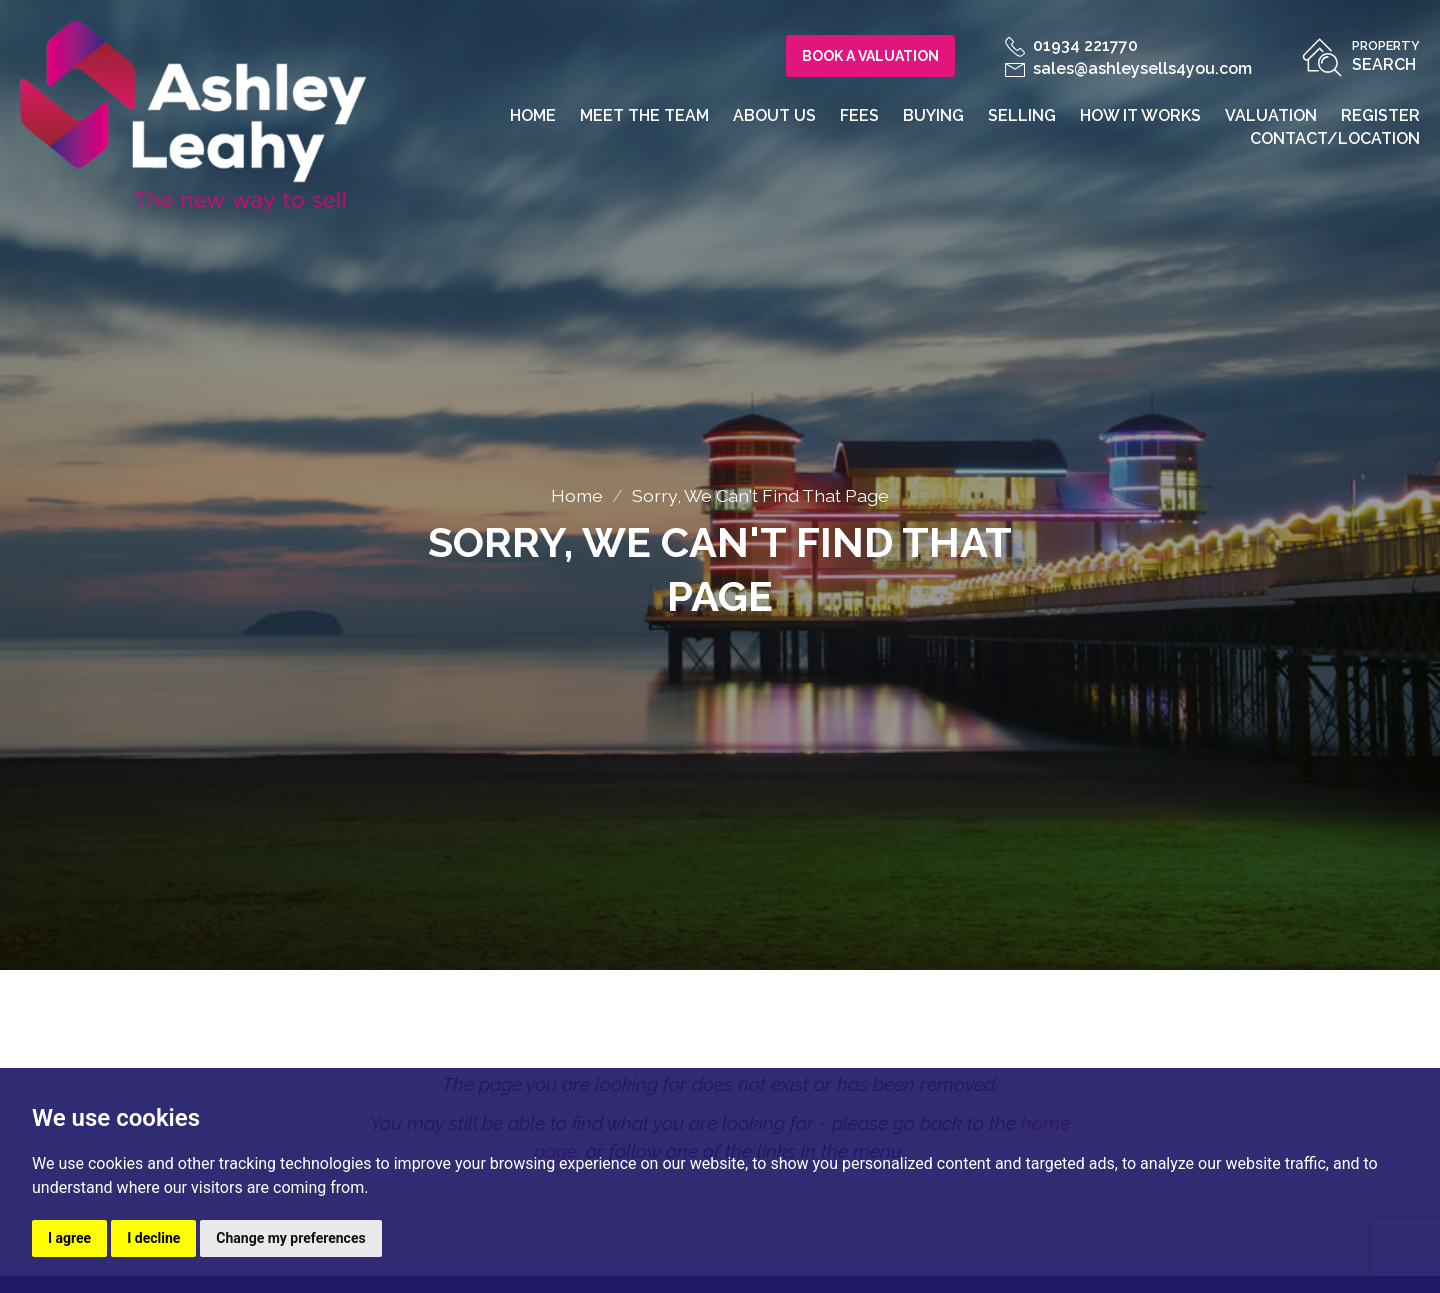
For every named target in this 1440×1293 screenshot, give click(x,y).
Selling (1022, 115)
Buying (933, 115)
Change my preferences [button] (290, 1238)
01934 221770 (1071, 45)
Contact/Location (1335, 138)
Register (1380, 115)
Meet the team (644, 115)
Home (533, 115)
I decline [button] (153, 1238)
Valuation (1271, 115)
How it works (1140, 115)
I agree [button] (69, 1238)
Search (1386, 54)
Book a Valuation (870, 56)
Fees (859, 115)
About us (774, 115)
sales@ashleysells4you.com (1128, 68)
